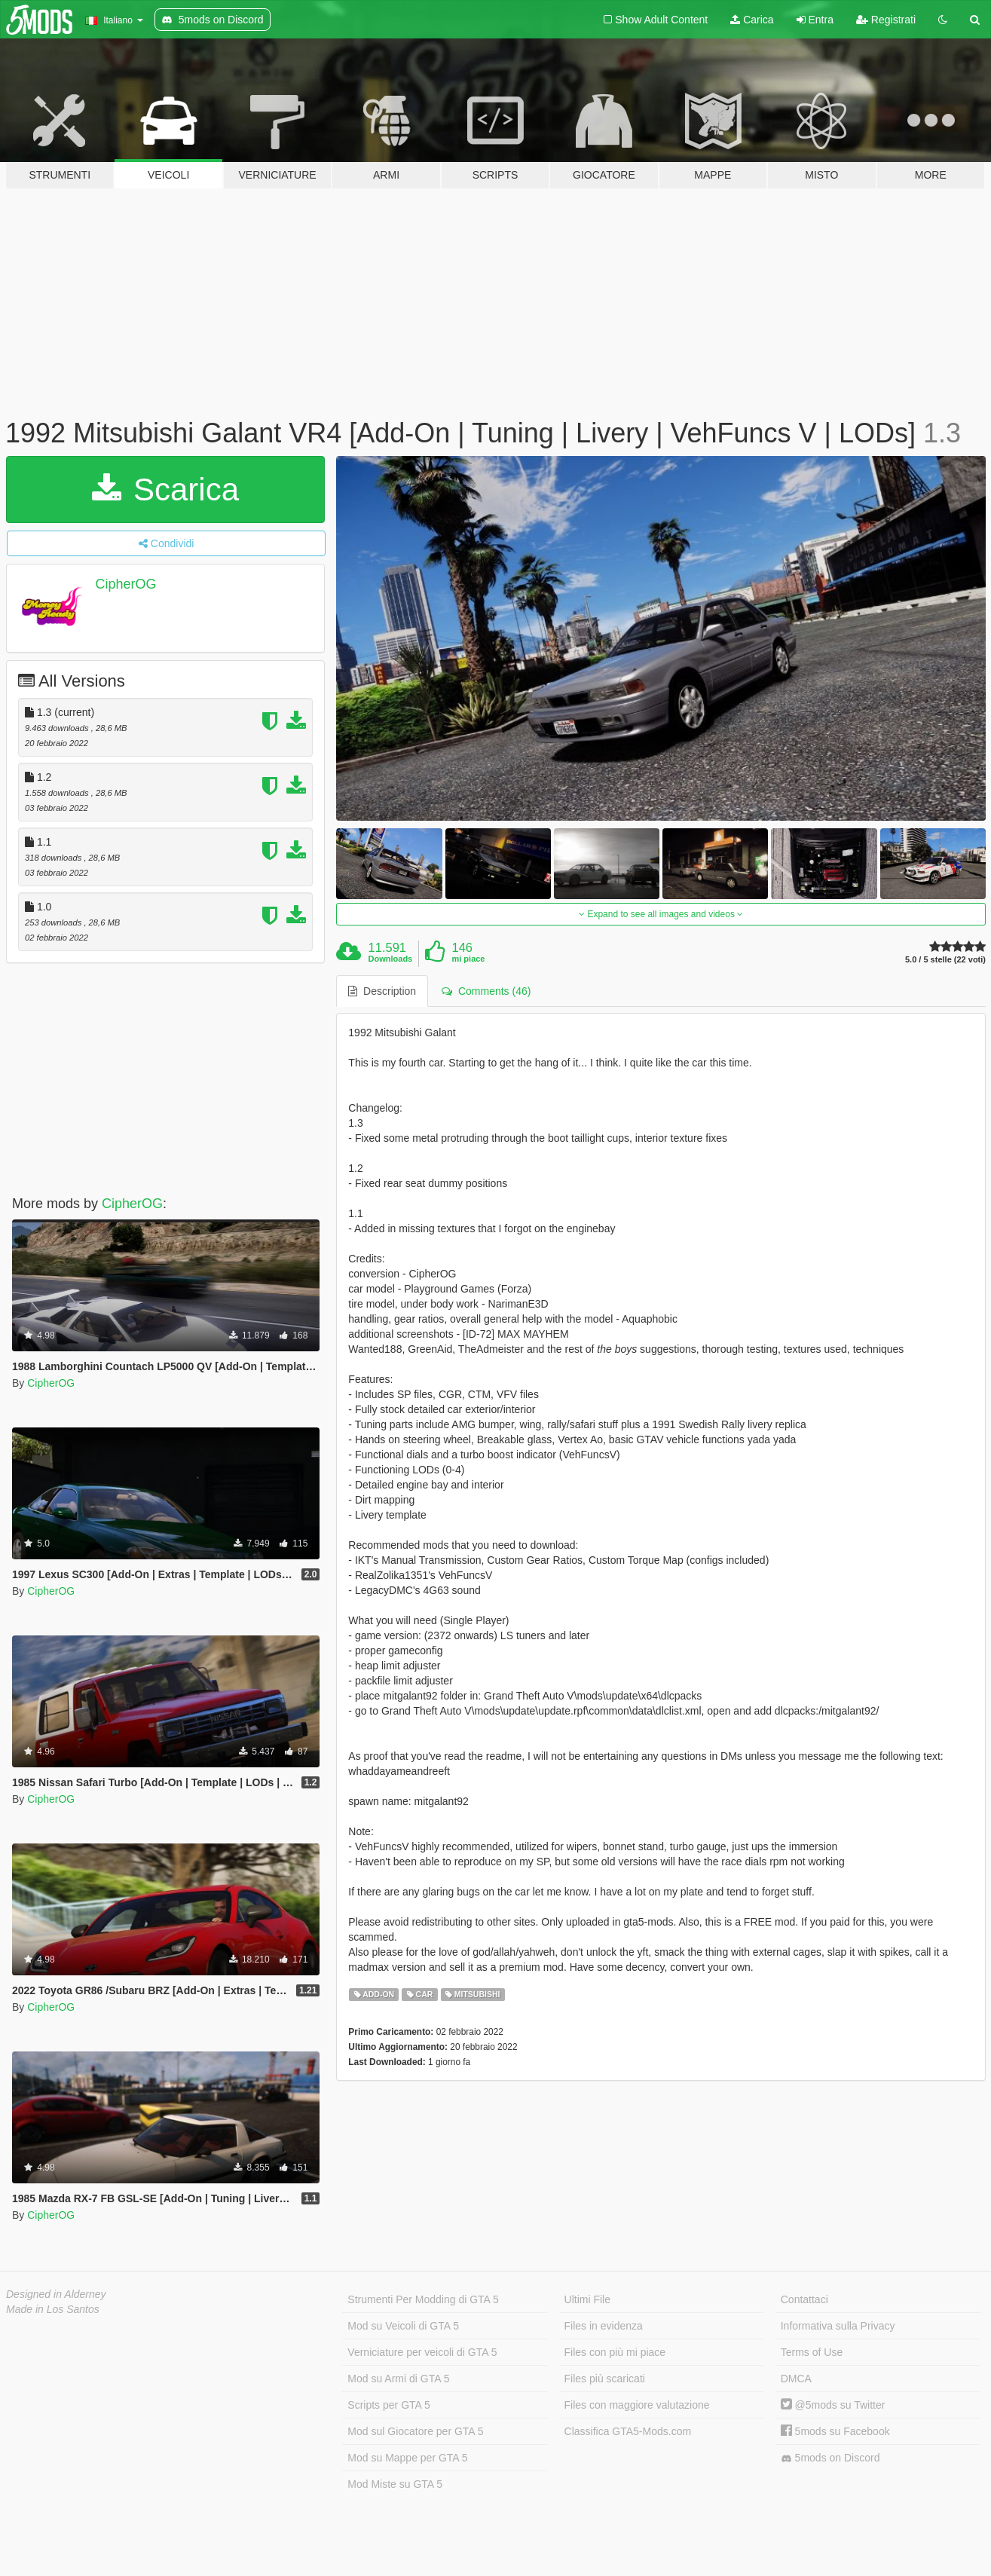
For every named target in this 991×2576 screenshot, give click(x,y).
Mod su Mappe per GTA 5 (407, 2458)
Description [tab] (382, 991)
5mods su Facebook (835, 2431)
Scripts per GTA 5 (388, 2405)
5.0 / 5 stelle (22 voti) (945, 960)
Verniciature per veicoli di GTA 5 (422, 2352)
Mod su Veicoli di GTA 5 (403, 2326)
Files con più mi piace (615, 2352)
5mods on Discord (830, 2458)
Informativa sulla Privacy (838, 2326)
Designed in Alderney (56, 2294)
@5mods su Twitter (833, 2405)
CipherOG (126, 584)
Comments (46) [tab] (486, 991)
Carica (751, 20)
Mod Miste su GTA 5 (394, 2484)
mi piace (468, 958)
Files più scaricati (604, 2379)
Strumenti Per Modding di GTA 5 (423, 2299)
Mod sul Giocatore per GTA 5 (415, 2431)
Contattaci (804, 2299)
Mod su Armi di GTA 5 (398, 2379)
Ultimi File (587, 2299)
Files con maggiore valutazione (637, 2405)
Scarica (165, 489)
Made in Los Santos (52, 2309)
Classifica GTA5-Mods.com (628, 2431)
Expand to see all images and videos (661, 914)
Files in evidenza (603, 2326)
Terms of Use (812, 2352)
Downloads (391, 958)
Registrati (886, 20)
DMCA (796, 2379)
